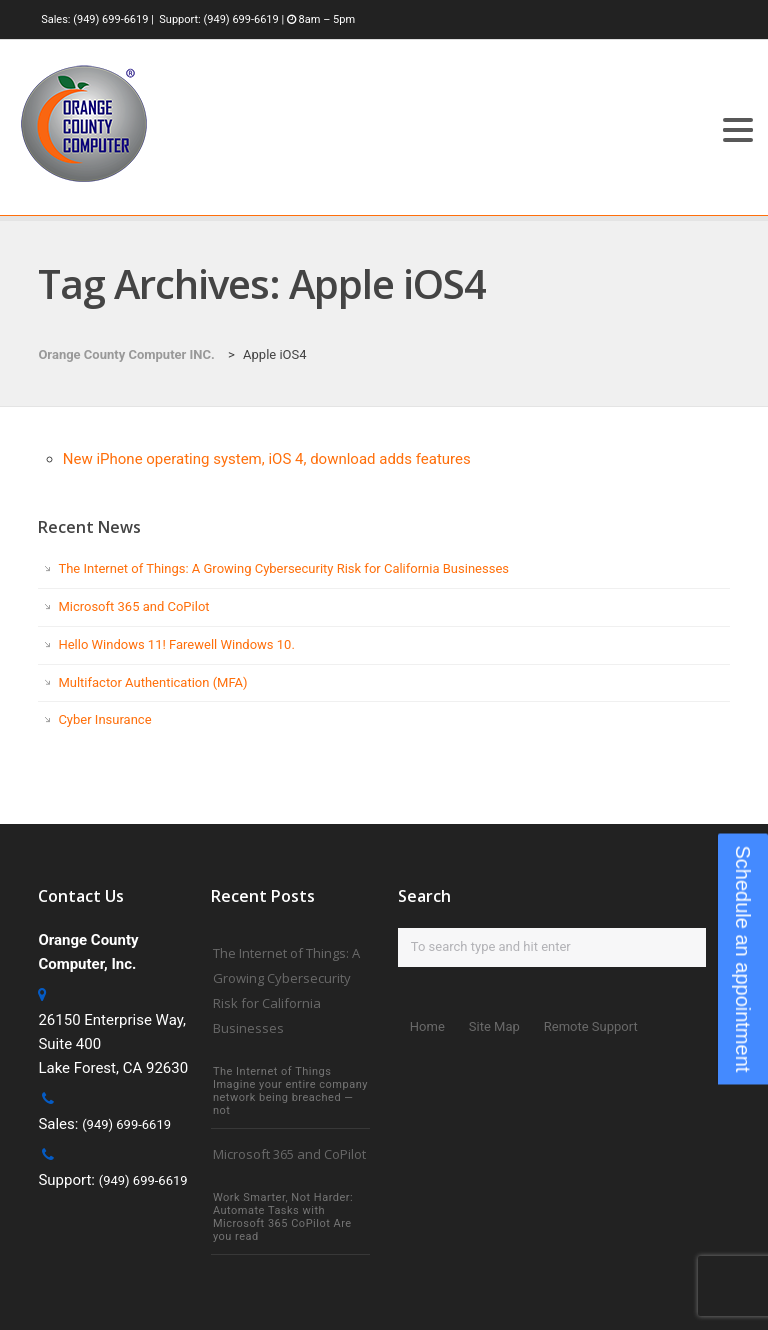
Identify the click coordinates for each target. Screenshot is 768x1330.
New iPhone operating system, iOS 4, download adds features (267, 459)
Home (427, 1026)
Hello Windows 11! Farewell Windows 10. (176, 644)
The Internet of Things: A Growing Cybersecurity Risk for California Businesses (283, 568)
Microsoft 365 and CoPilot (133, 606)
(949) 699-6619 (110, 19)
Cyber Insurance (104, 719)
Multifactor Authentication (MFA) (152, 682)
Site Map (494, 1026)
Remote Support (591, 1026)
